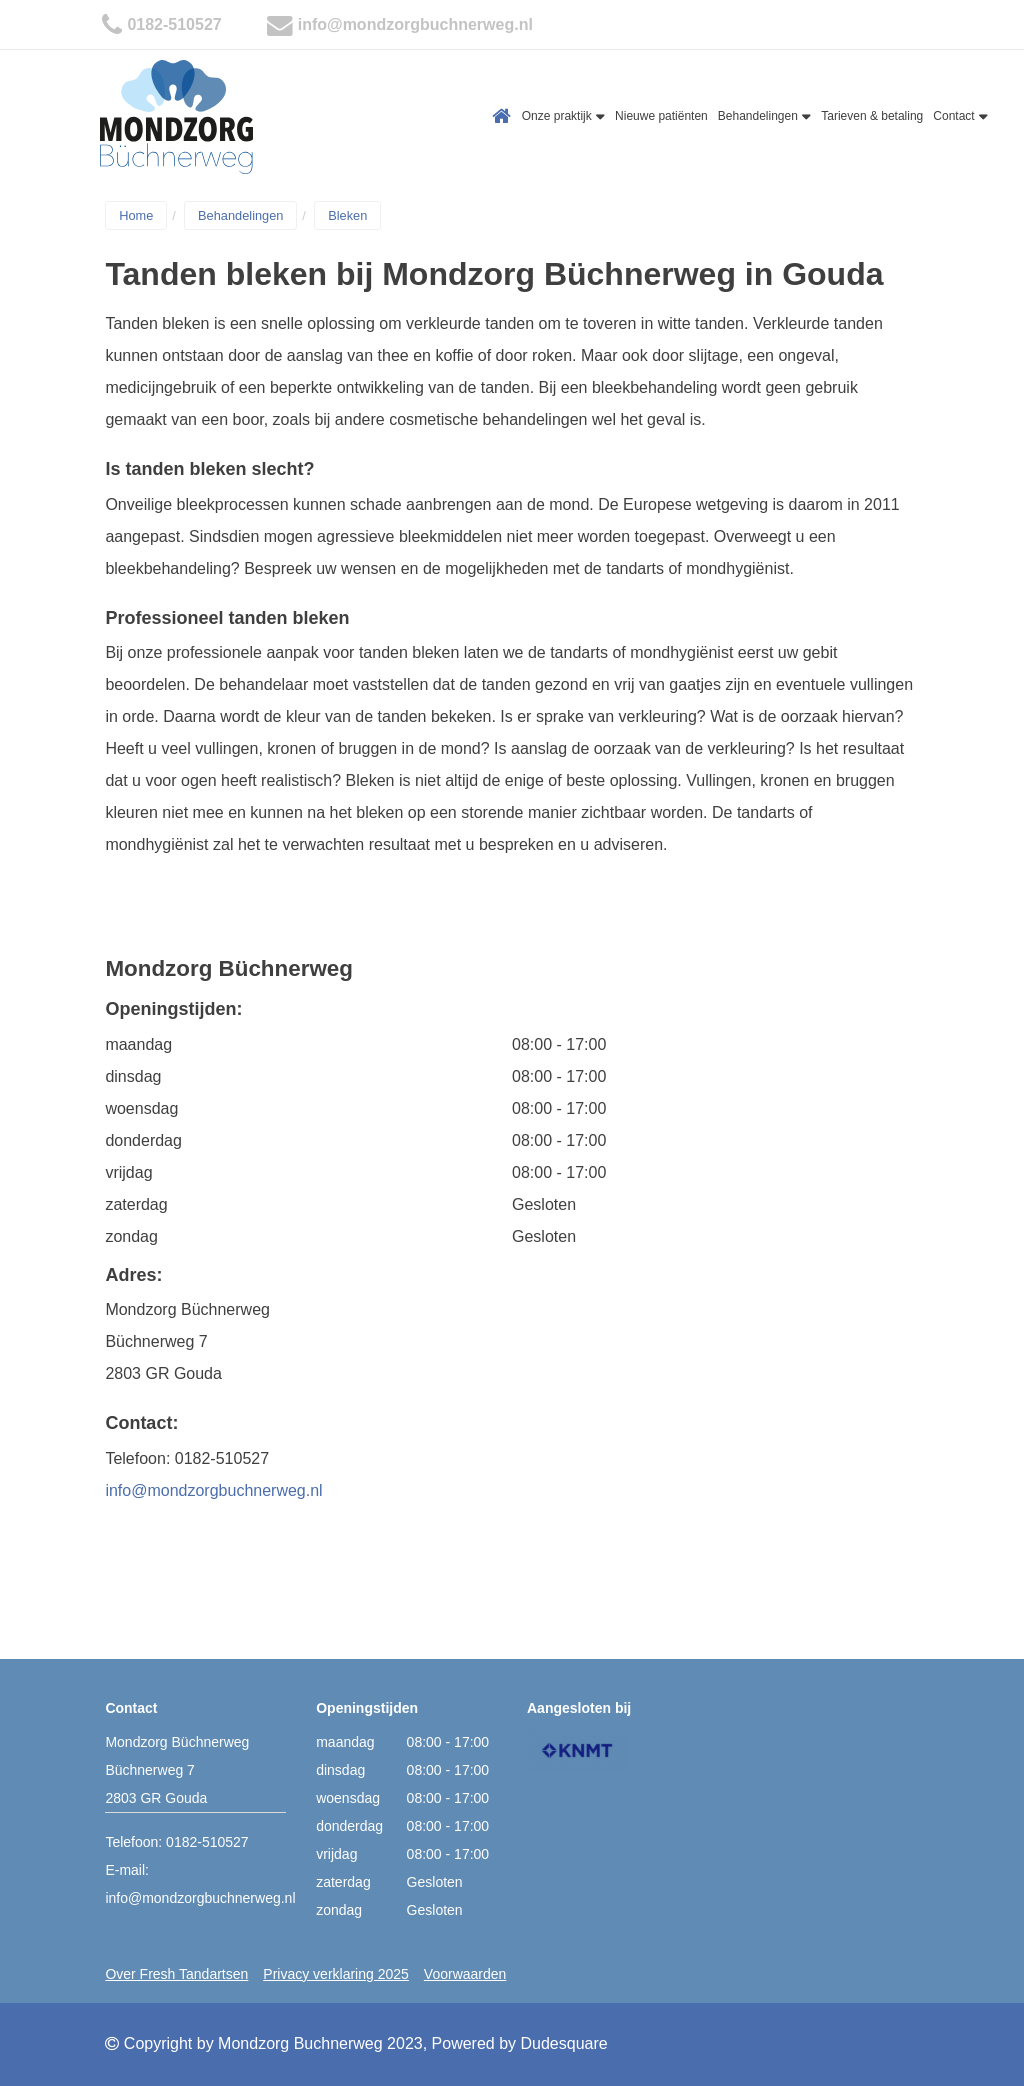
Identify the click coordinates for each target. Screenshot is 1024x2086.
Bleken (347, 215)
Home (502, 116)
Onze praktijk (563, 116)
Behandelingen (764, 116)
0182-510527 (174, 24)
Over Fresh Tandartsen (176, 1974)
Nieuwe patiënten (661, 116)
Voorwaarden (465, 1974)
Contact (960, 116)
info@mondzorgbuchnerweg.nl (415, 24)
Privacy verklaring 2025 (336, 1974)
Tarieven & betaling (872, 116)
